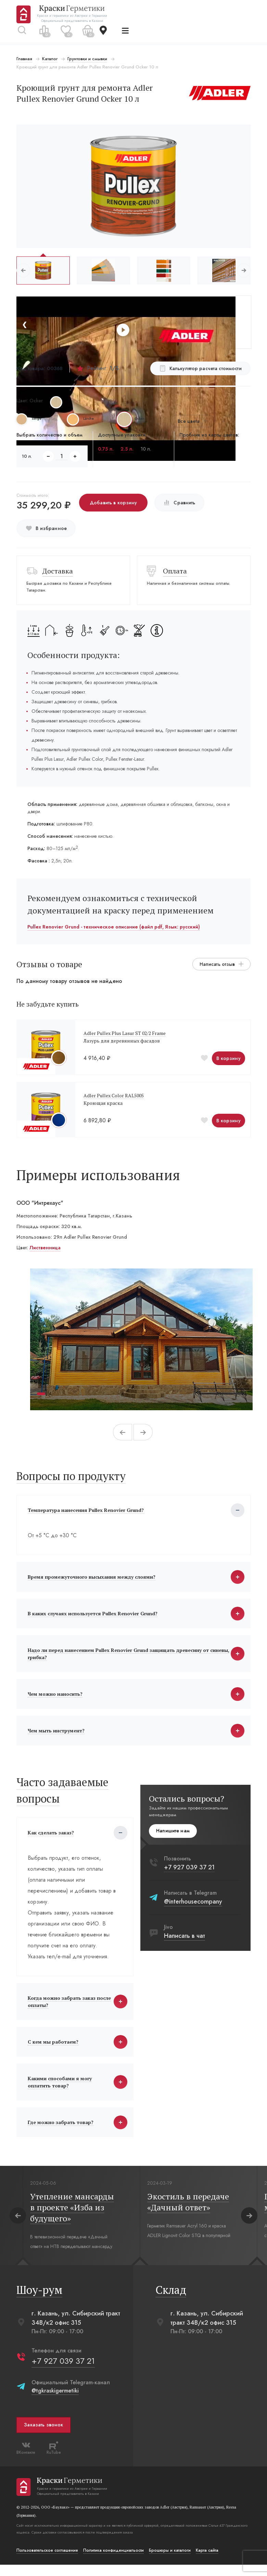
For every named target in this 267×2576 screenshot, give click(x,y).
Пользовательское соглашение (48, 2562)
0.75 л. (106, 448)
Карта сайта (207, 2562)
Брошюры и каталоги (170, 2562)
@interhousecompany (193, 1907)
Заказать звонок (44, 2436)
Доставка (58, 571)
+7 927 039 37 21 (189, 1873)
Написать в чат (184, 1941)
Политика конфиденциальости (114, 2562)
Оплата (175, 571)
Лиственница (45, 1247)
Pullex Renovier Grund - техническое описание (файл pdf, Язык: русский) (114, 926)
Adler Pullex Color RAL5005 (114, 1095)
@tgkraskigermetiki (55, 2402)
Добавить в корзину (114, 502)
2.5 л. (127, 448)
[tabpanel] (141, 1339)
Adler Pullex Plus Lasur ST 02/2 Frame (125, 1033)
